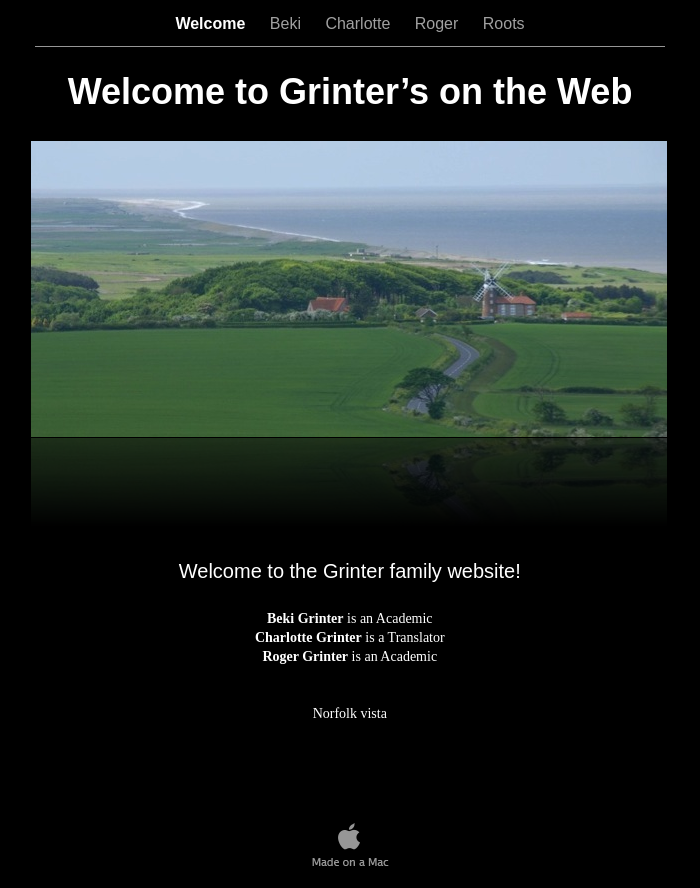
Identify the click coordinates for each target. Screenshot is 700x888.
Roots (504, 23)
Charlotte (359, 23)
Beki (288, 23)
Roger (439, 23)
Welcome (212, 23)
